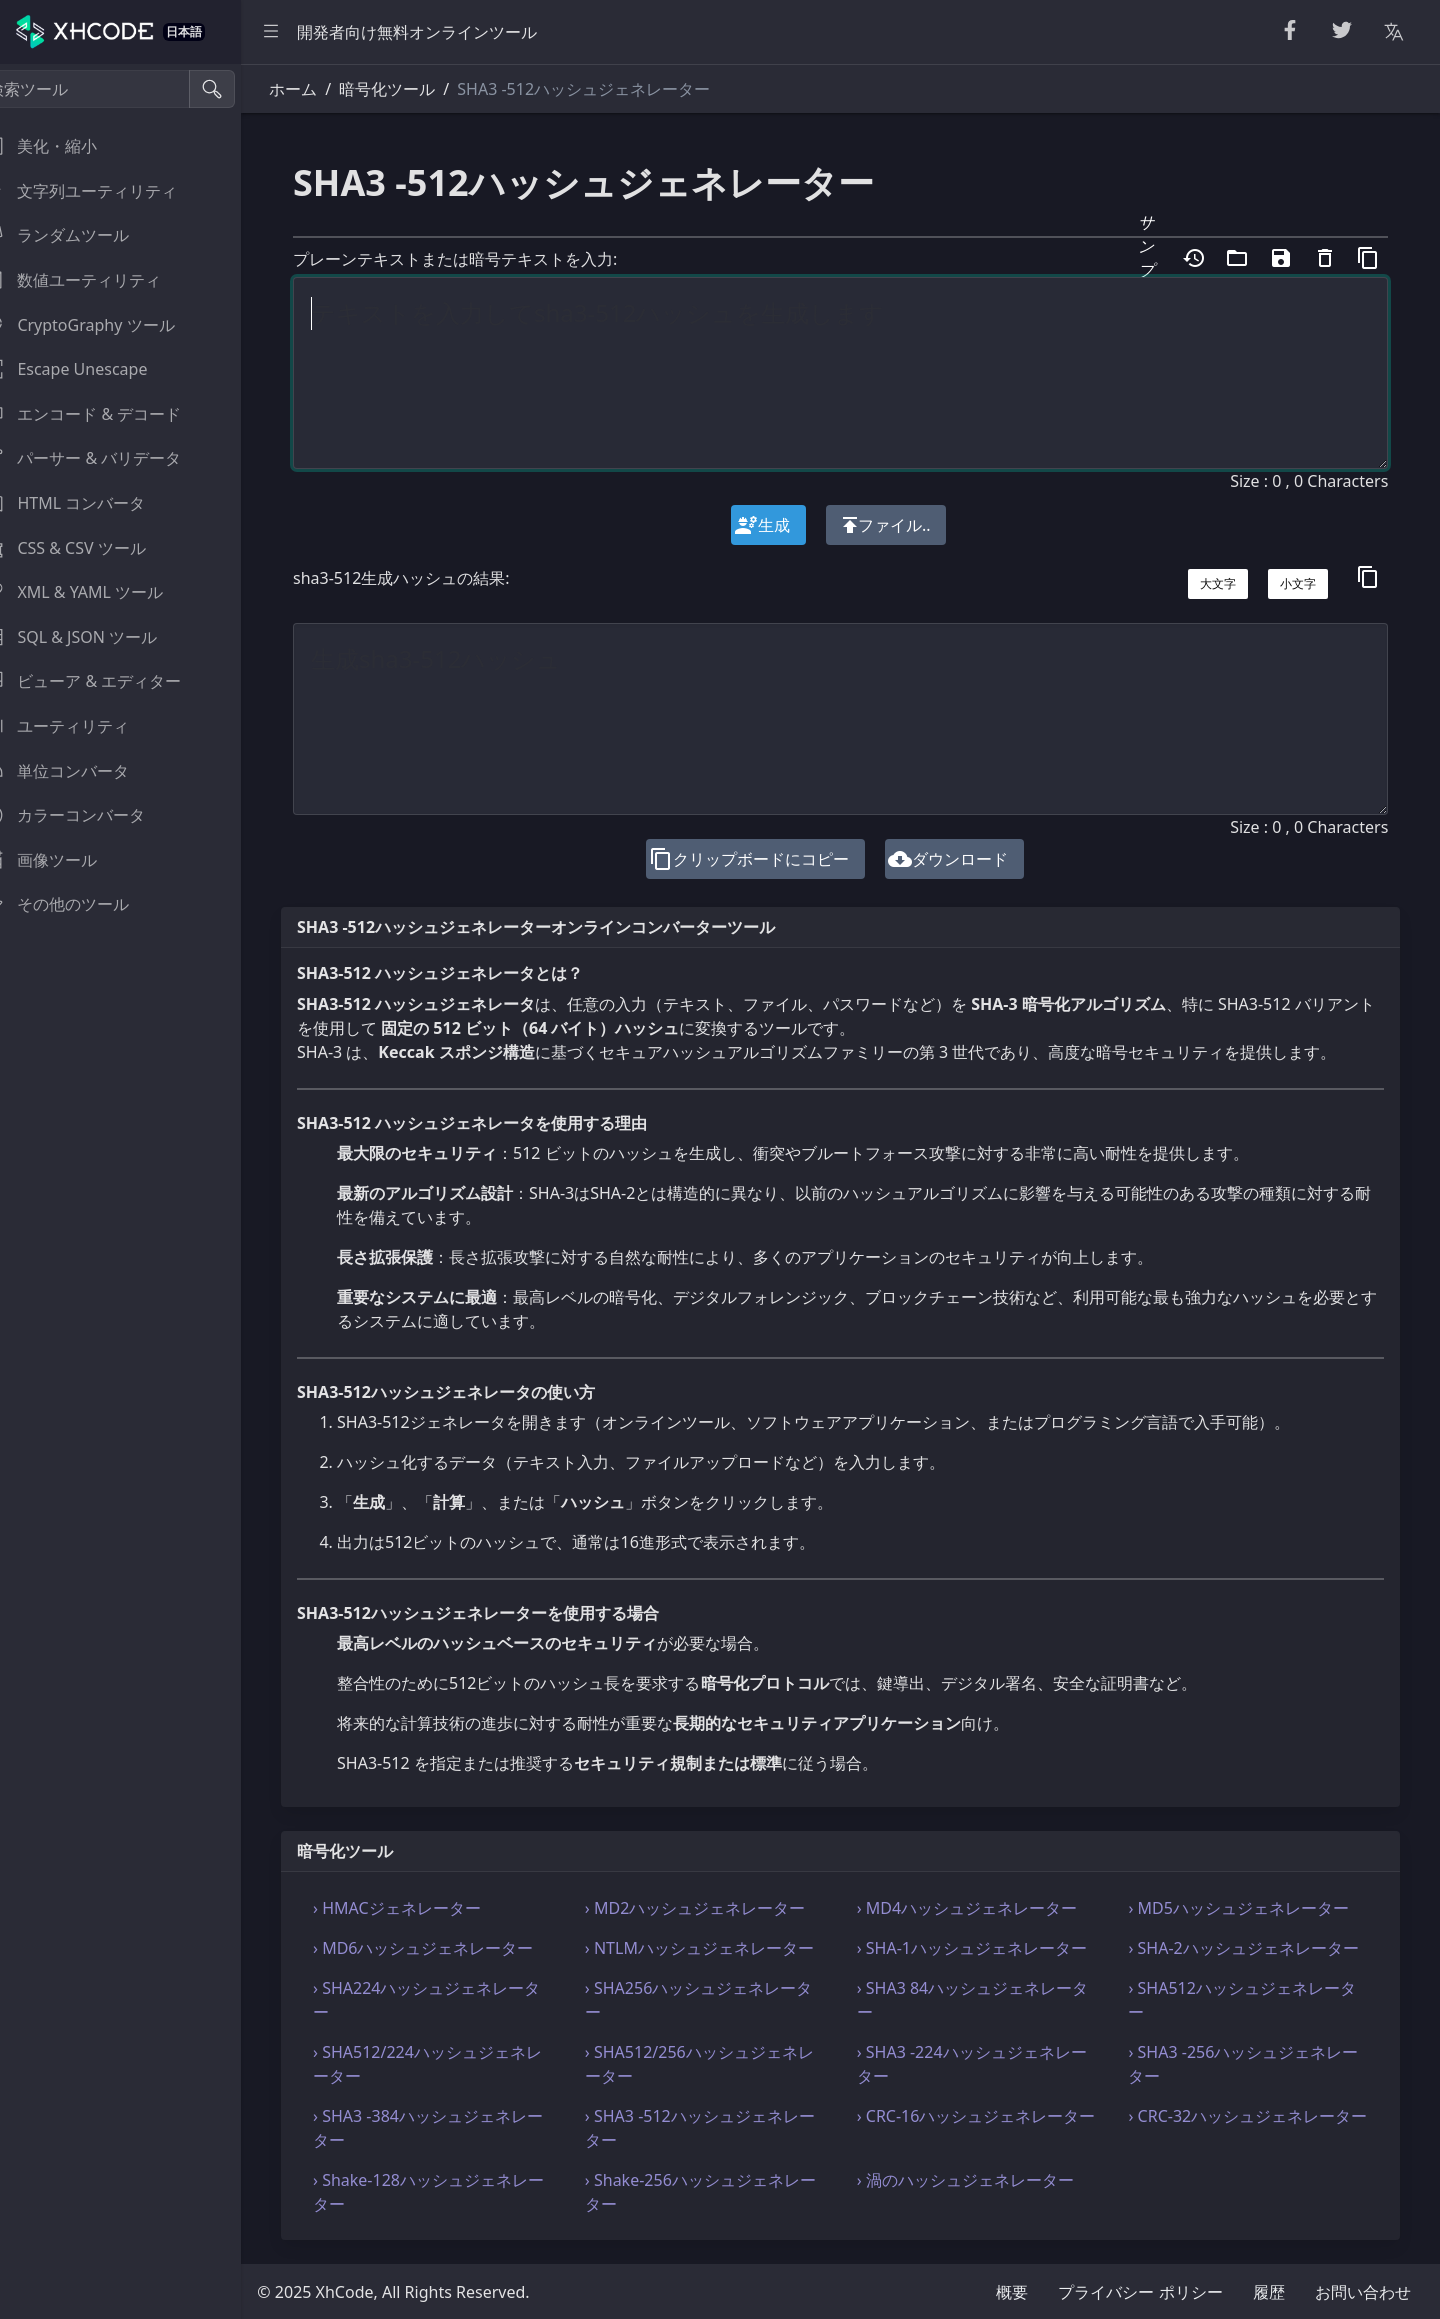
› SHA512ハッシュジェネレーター (1249, 2000)
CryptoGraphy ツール (102, 325)
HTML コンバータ (88, 503)
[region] (136, 1191)
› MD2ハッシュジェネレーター (718, 1908)
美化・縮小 (64, 146)
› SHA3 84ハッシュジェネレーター (988, 2000)
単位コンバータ (80, 771)
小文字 (1299, 583)
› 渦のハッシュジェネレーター (980, 2180)
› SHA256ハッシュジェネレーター (721, 2000)
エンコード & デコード (106, 414)
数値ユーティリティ (96, 280)
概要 (1012, 2292)
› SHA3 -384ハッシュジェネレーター (458, 2128)
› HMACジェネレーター (427, 1908)
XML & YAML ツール (97, 592)
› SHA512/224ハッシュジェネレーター (457, 2064)
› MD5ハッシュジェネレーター (1246, 1908)
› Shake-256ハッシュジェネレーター (723, 2192)
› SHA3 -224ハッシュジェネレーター (987, 2064)
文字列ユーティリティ (104, 191)
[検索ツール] (113, 89)
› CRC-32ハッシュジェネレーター (1247, 2128)
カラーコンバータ (88, 815)
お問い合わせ (1363, 2292)
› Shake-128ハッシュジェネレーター (458, 2192)
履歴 (1269, 2292)
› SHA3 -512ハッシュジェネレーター (723, 2128)
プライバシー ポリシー (1140, 2292)
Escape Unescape (89, 369)
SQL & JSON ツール (94, 637)
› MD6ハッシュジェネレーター (453, 1948)
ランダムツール (80, 235)
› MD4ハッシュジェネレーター (982, 1908)
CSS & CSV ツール (88, 548)
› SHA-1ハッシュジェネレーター (987, 1948)
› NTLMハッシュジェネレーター (722, 1948)
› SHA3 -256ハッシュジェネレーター (1251, 2064)
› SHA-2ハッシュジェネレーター (1251, 1948)
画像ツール (64, 860)
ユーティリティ (80, 726)
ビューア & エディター (106, 681)
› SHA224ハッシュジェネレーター (456, 2000)
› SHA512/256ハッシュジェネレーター (722, 2064)
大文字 (1219, 583)
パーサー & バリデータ (106, 458)
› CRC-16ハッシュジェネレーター (983, 2128)
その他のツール (80, 904)
